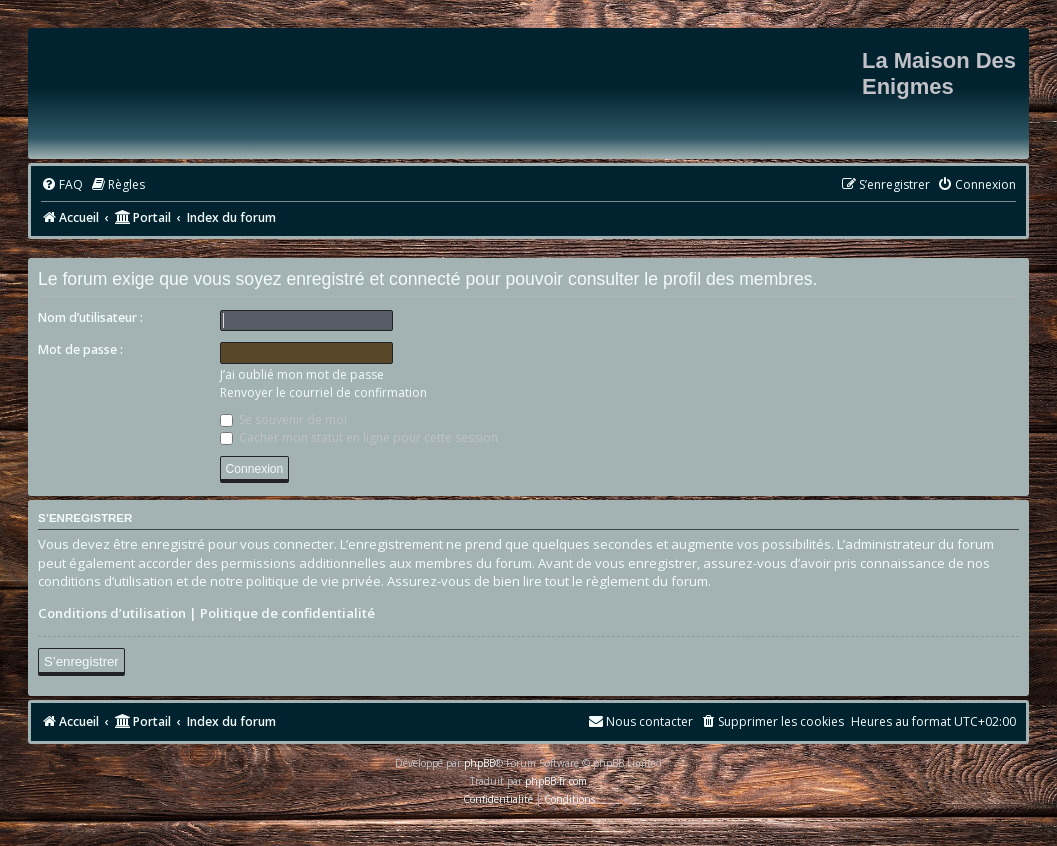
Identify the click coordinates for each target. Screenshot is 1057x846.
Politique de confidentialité (287, 613)
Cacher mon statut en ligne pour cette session (359, 437)
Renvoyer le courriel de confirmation (323, 392)
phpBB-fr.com (556, 781)
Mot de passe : (80, 349)
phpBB (479, 763)
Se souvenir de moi (283, 419)
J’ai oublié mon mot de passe (302, 374)
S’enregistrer (81, 661)
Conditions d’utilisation (112, 613)
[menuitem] (62, 185)
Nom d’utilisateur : (90, 317)
